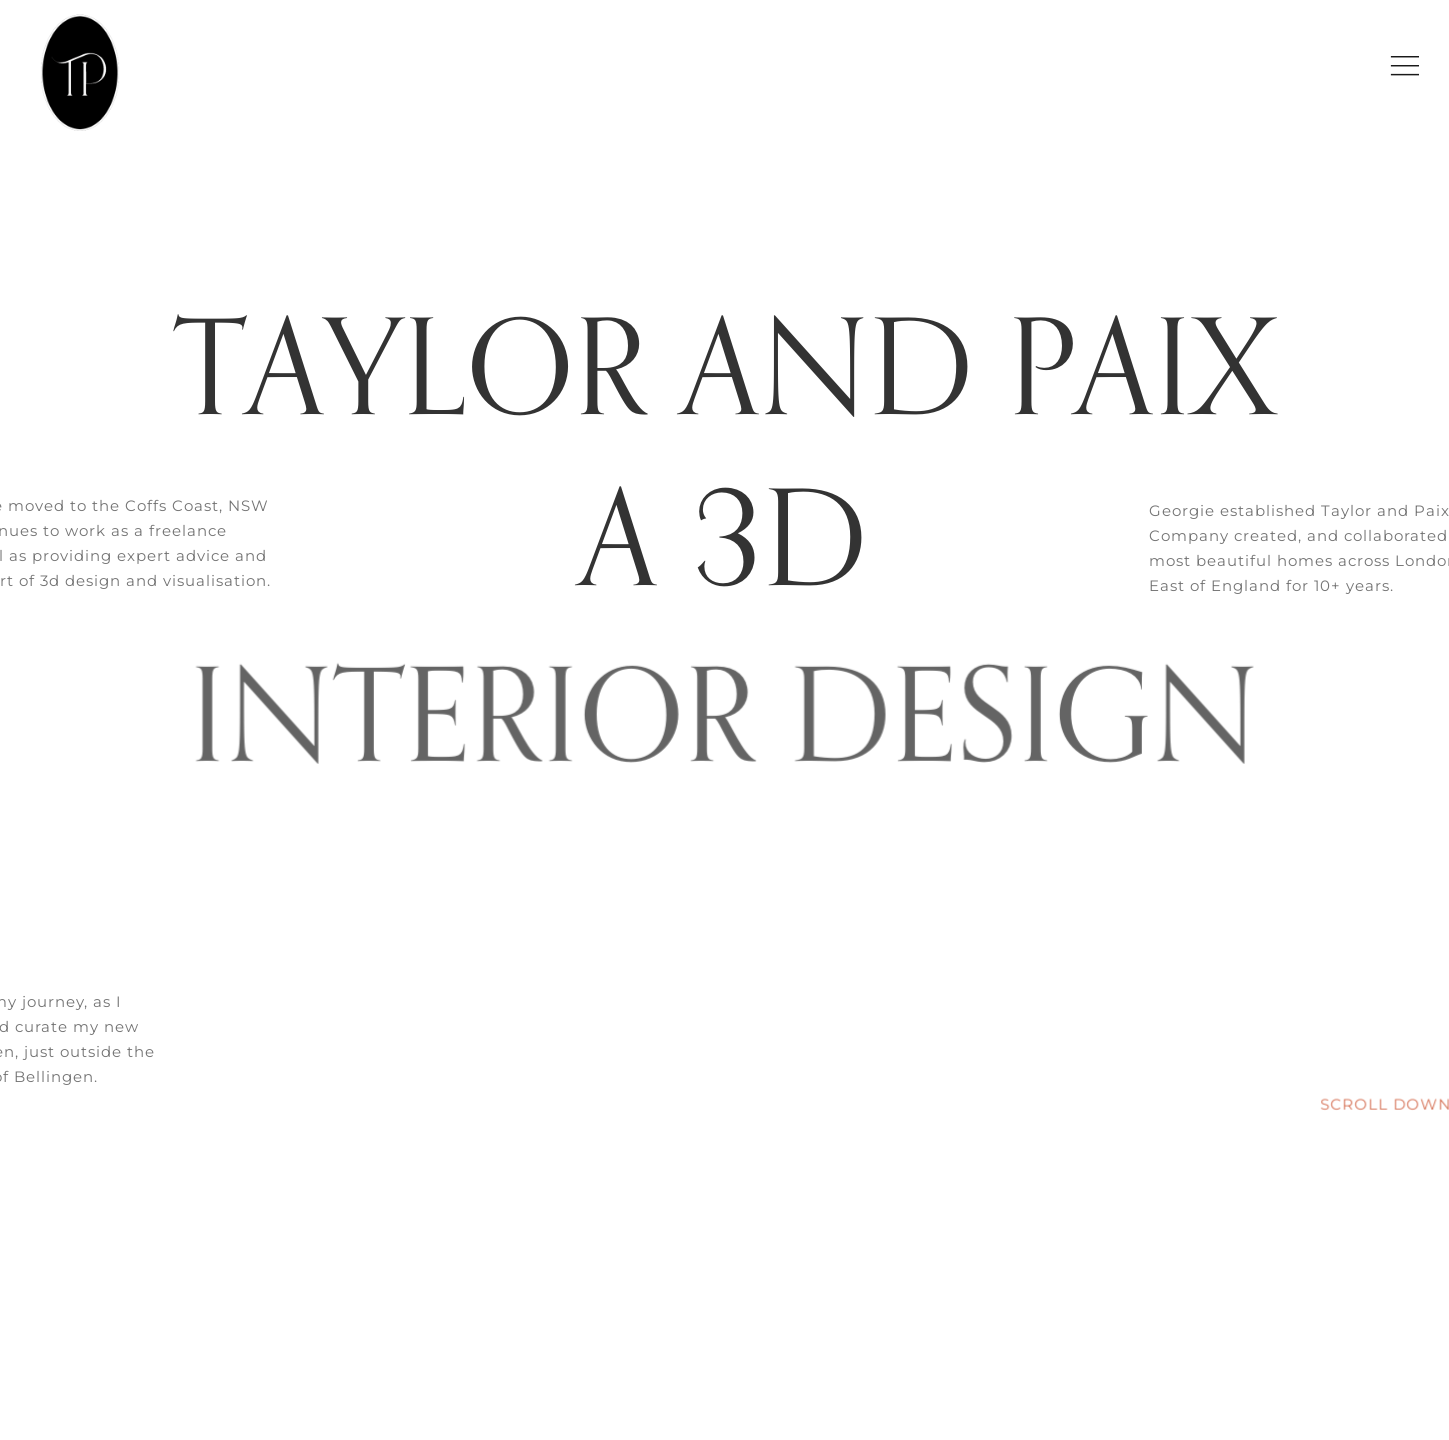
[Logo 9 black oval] (82, 17)
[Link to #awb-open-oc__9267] (1405, 65)
